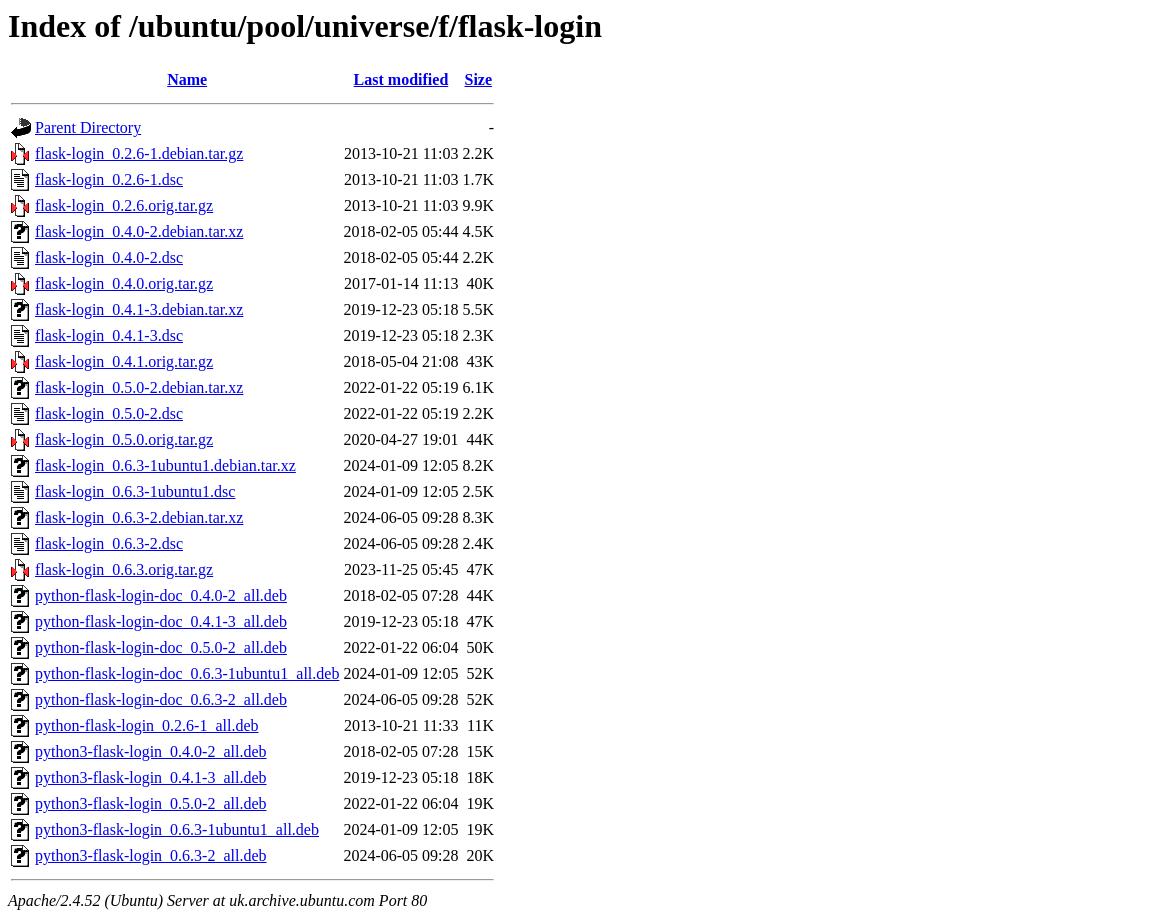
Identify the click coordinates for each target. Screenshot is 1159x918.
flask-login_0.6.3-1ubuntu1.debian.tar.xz (165, 465)
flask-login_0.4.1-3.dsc (109, 335)
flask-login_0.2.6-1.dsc (109, 179)
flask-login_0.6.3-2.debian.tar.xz (139, 517)
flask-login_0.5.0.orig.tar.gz (124, 439)
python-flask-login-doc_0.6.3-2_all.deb (161, 699)
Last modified (401, 79)
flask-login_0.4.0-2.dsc (109, 257)
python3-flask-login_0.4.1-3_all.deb (151, 777)
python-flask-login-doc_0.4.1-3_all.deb (161, 621)
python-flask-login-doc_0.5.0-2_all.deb (161, 647)
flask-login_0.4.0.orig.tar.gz (124, 283)
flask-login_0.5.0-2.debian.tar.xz (139, 387)
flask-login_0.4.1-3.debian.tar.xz (139, 309)
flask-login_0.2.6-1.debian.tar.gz (139, 153)
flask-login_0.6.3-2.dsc (109, 543)
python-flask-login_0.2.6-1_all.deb (147, 725)
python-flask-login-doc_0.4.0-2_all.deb (161, 595)
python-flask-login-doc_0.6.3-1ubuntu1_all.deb (187, 673)
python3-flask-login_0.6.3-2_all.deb (151, 855)
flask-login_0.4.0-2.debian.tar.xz (139, 231)
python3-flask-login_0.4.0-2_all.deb (151, 751)
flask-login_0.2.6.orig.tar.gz (124, 205)
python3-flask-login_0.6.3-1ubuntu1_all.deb (177, 829)
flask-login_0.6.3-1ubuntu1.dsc (135, 491)
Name (187, 79)
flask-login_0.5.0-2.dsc (109, 413)
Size (479, 79)
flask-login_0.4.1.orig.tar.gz (124, 361)
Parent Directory (88, 127)
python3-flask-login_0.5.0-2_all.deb (151, 803)
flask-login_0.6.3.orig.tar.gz (124, 569)
